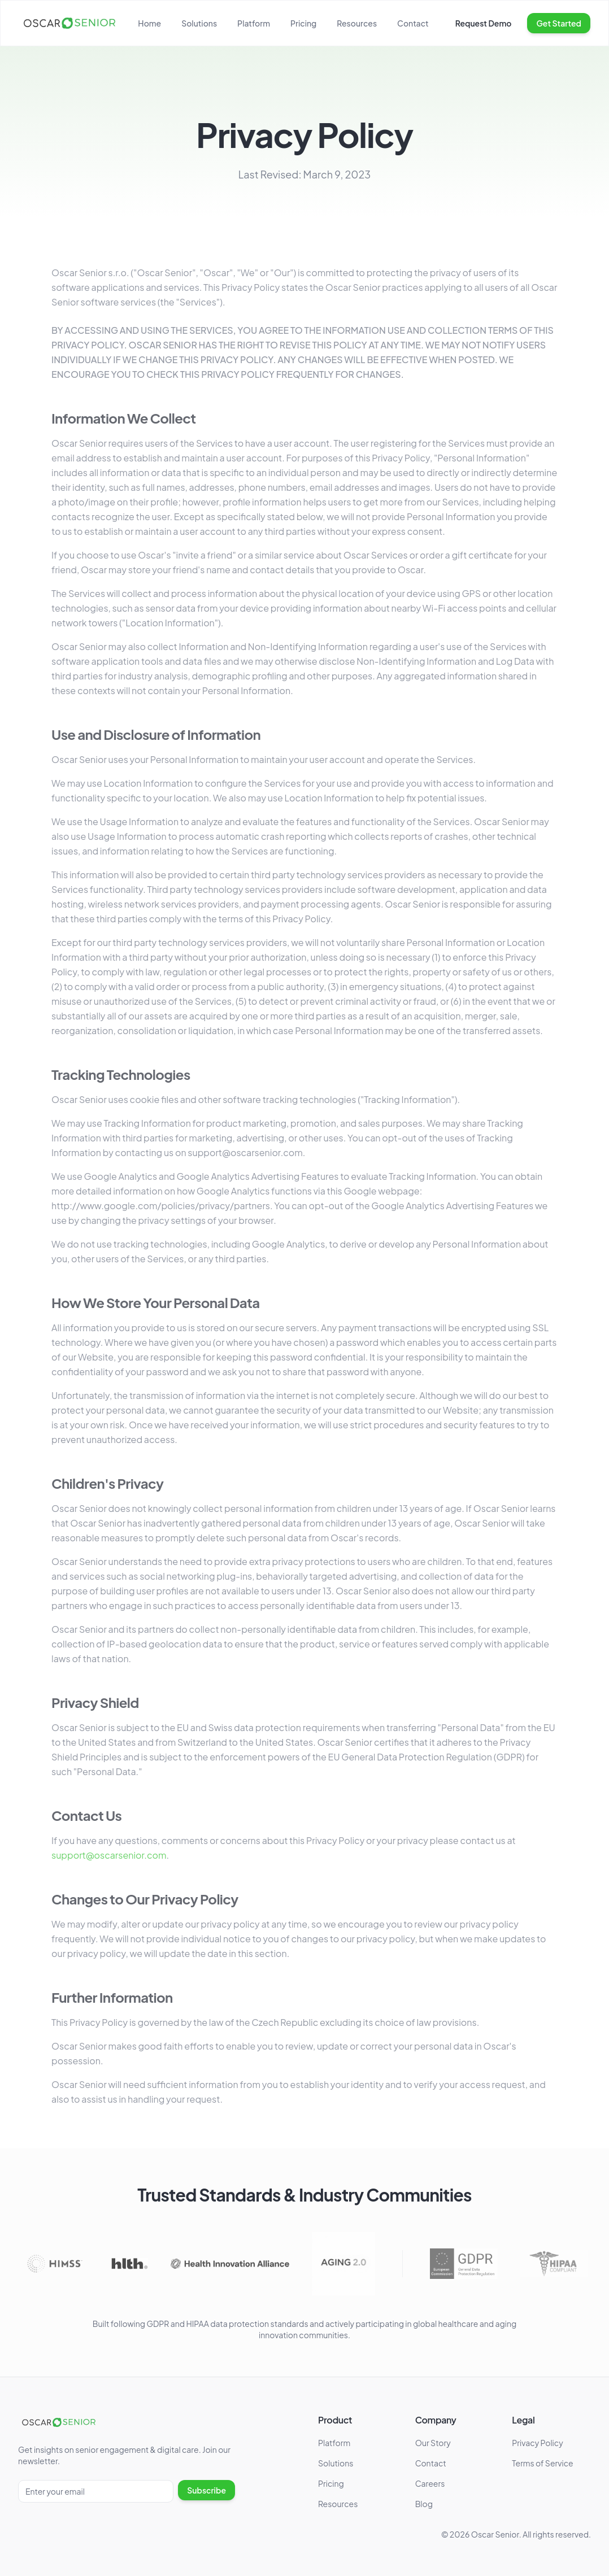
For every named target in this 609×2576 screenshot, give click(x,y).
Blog (424, 2504)
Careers (430, 2483)
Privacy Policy (537, 2443)
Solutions (199, 23)
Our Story (433, 2443)
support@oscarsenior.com (109, 1857)
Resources (357, 23)
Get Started (558, 23)
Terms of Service (542, 2463)
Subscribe (206, 2490)
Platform (253, 23)
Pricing (303, 23)
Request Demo (483, 23)
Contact (413, 23)
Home (149, 23)
